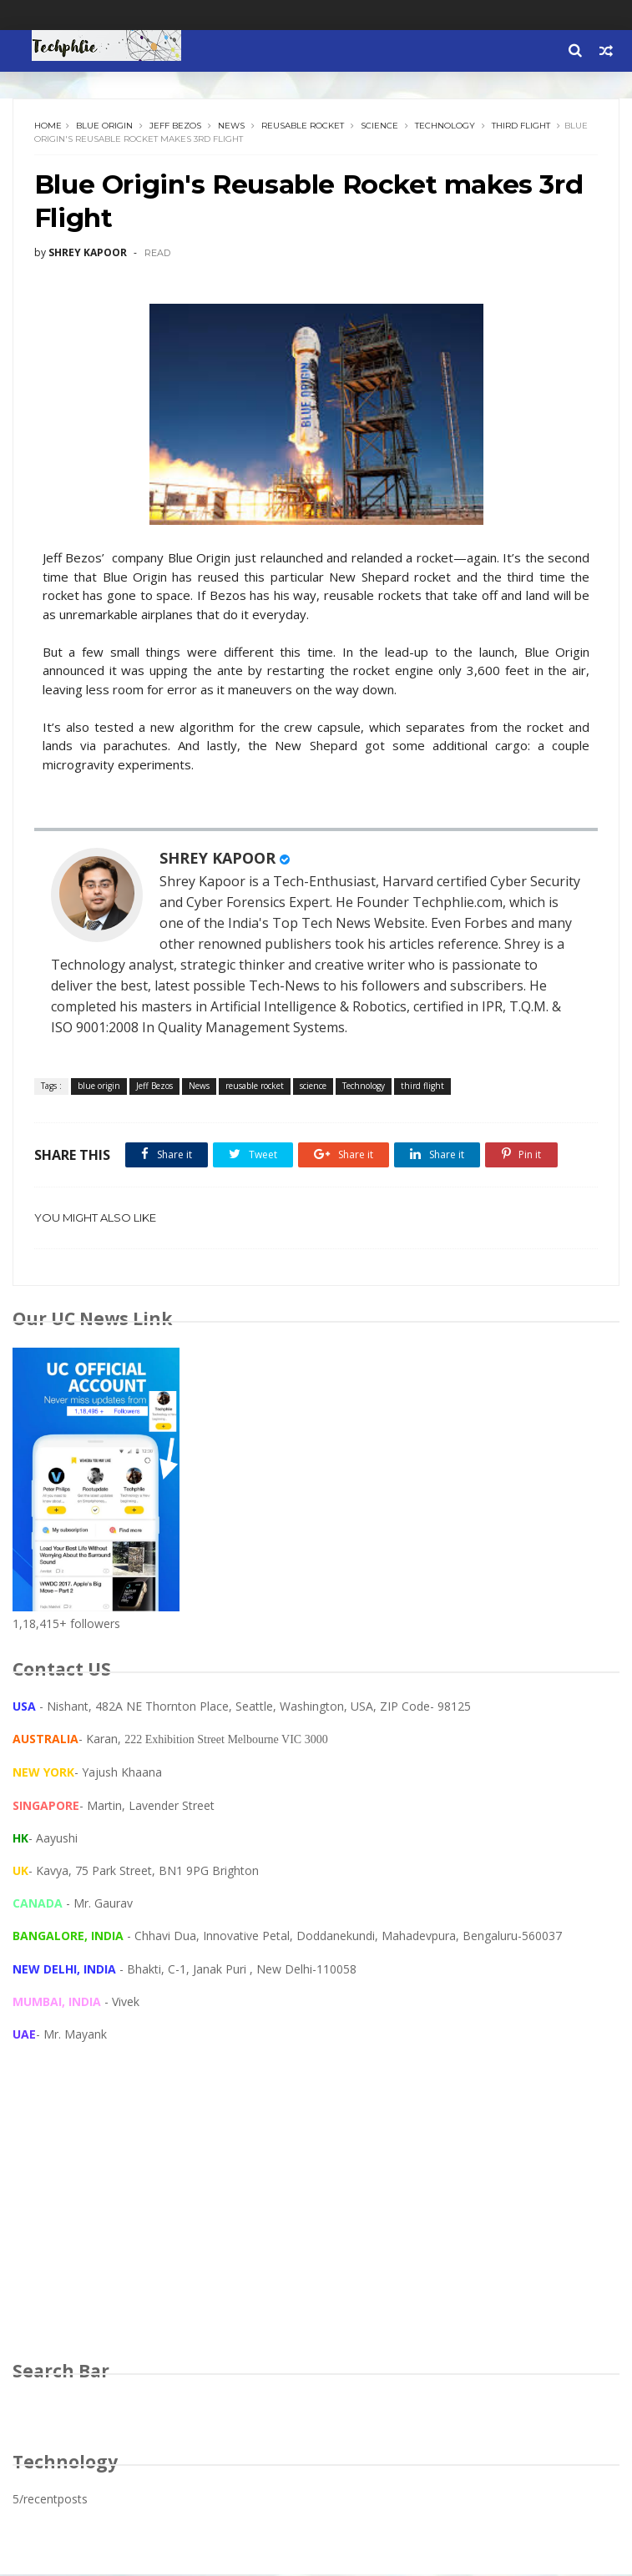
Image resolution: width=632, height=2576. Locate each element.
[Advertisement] (316, 2219)
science (379, 126)
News (231, 126)
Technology (445, 126)
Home (48, 126)
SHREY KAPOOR (217, 859)
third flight (521, 126)
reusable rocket (302, 126)
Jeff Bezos (175, 126)
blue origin (104, 126)
